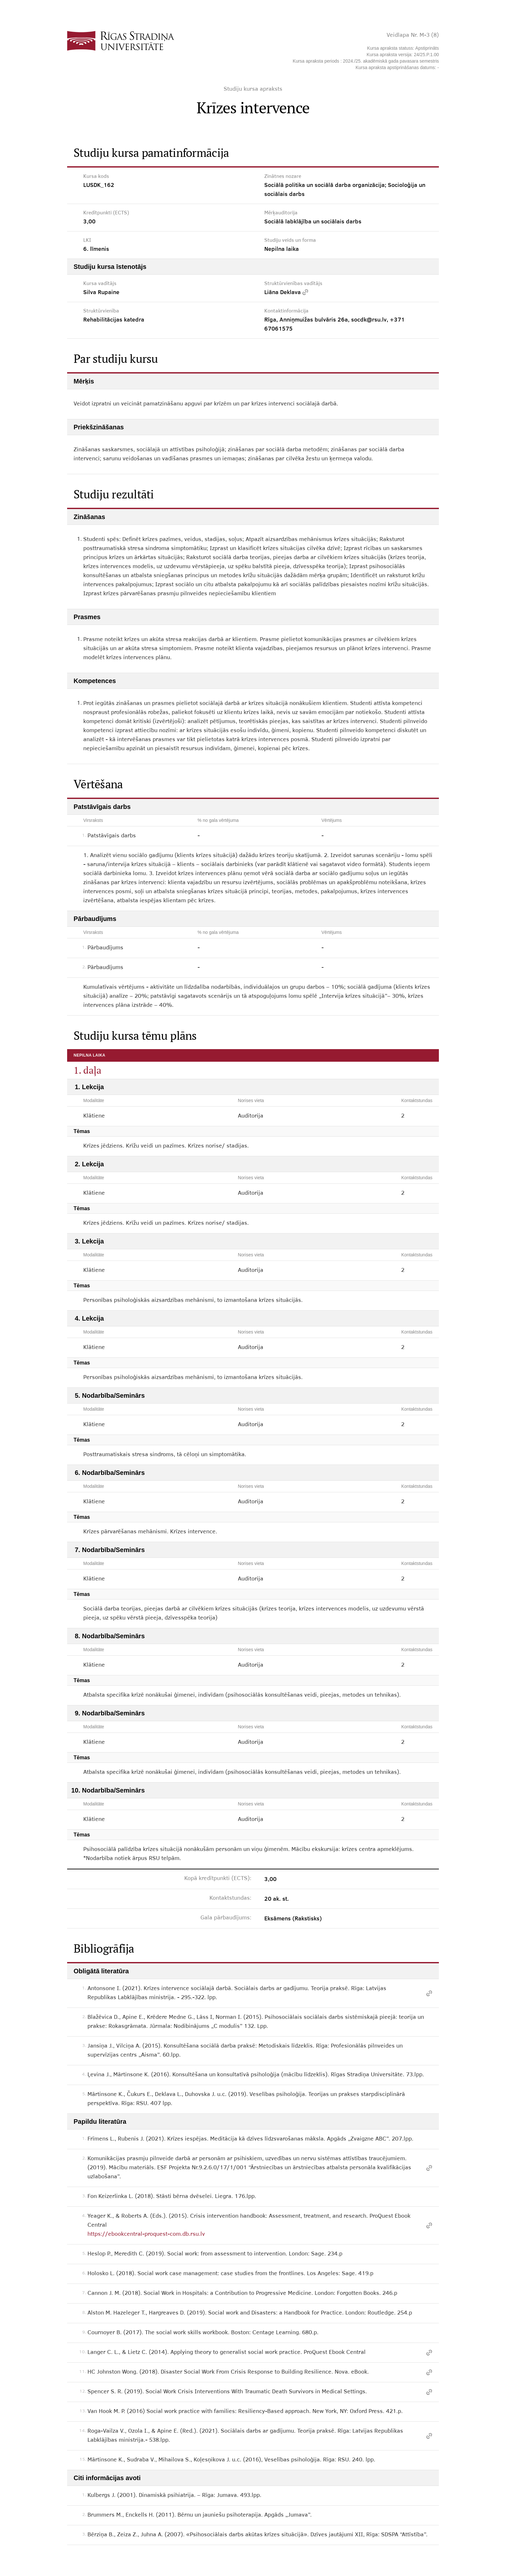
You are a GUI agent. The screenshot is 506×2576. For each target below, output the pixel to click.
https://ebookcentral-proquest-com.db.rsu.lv (146, 2234)
